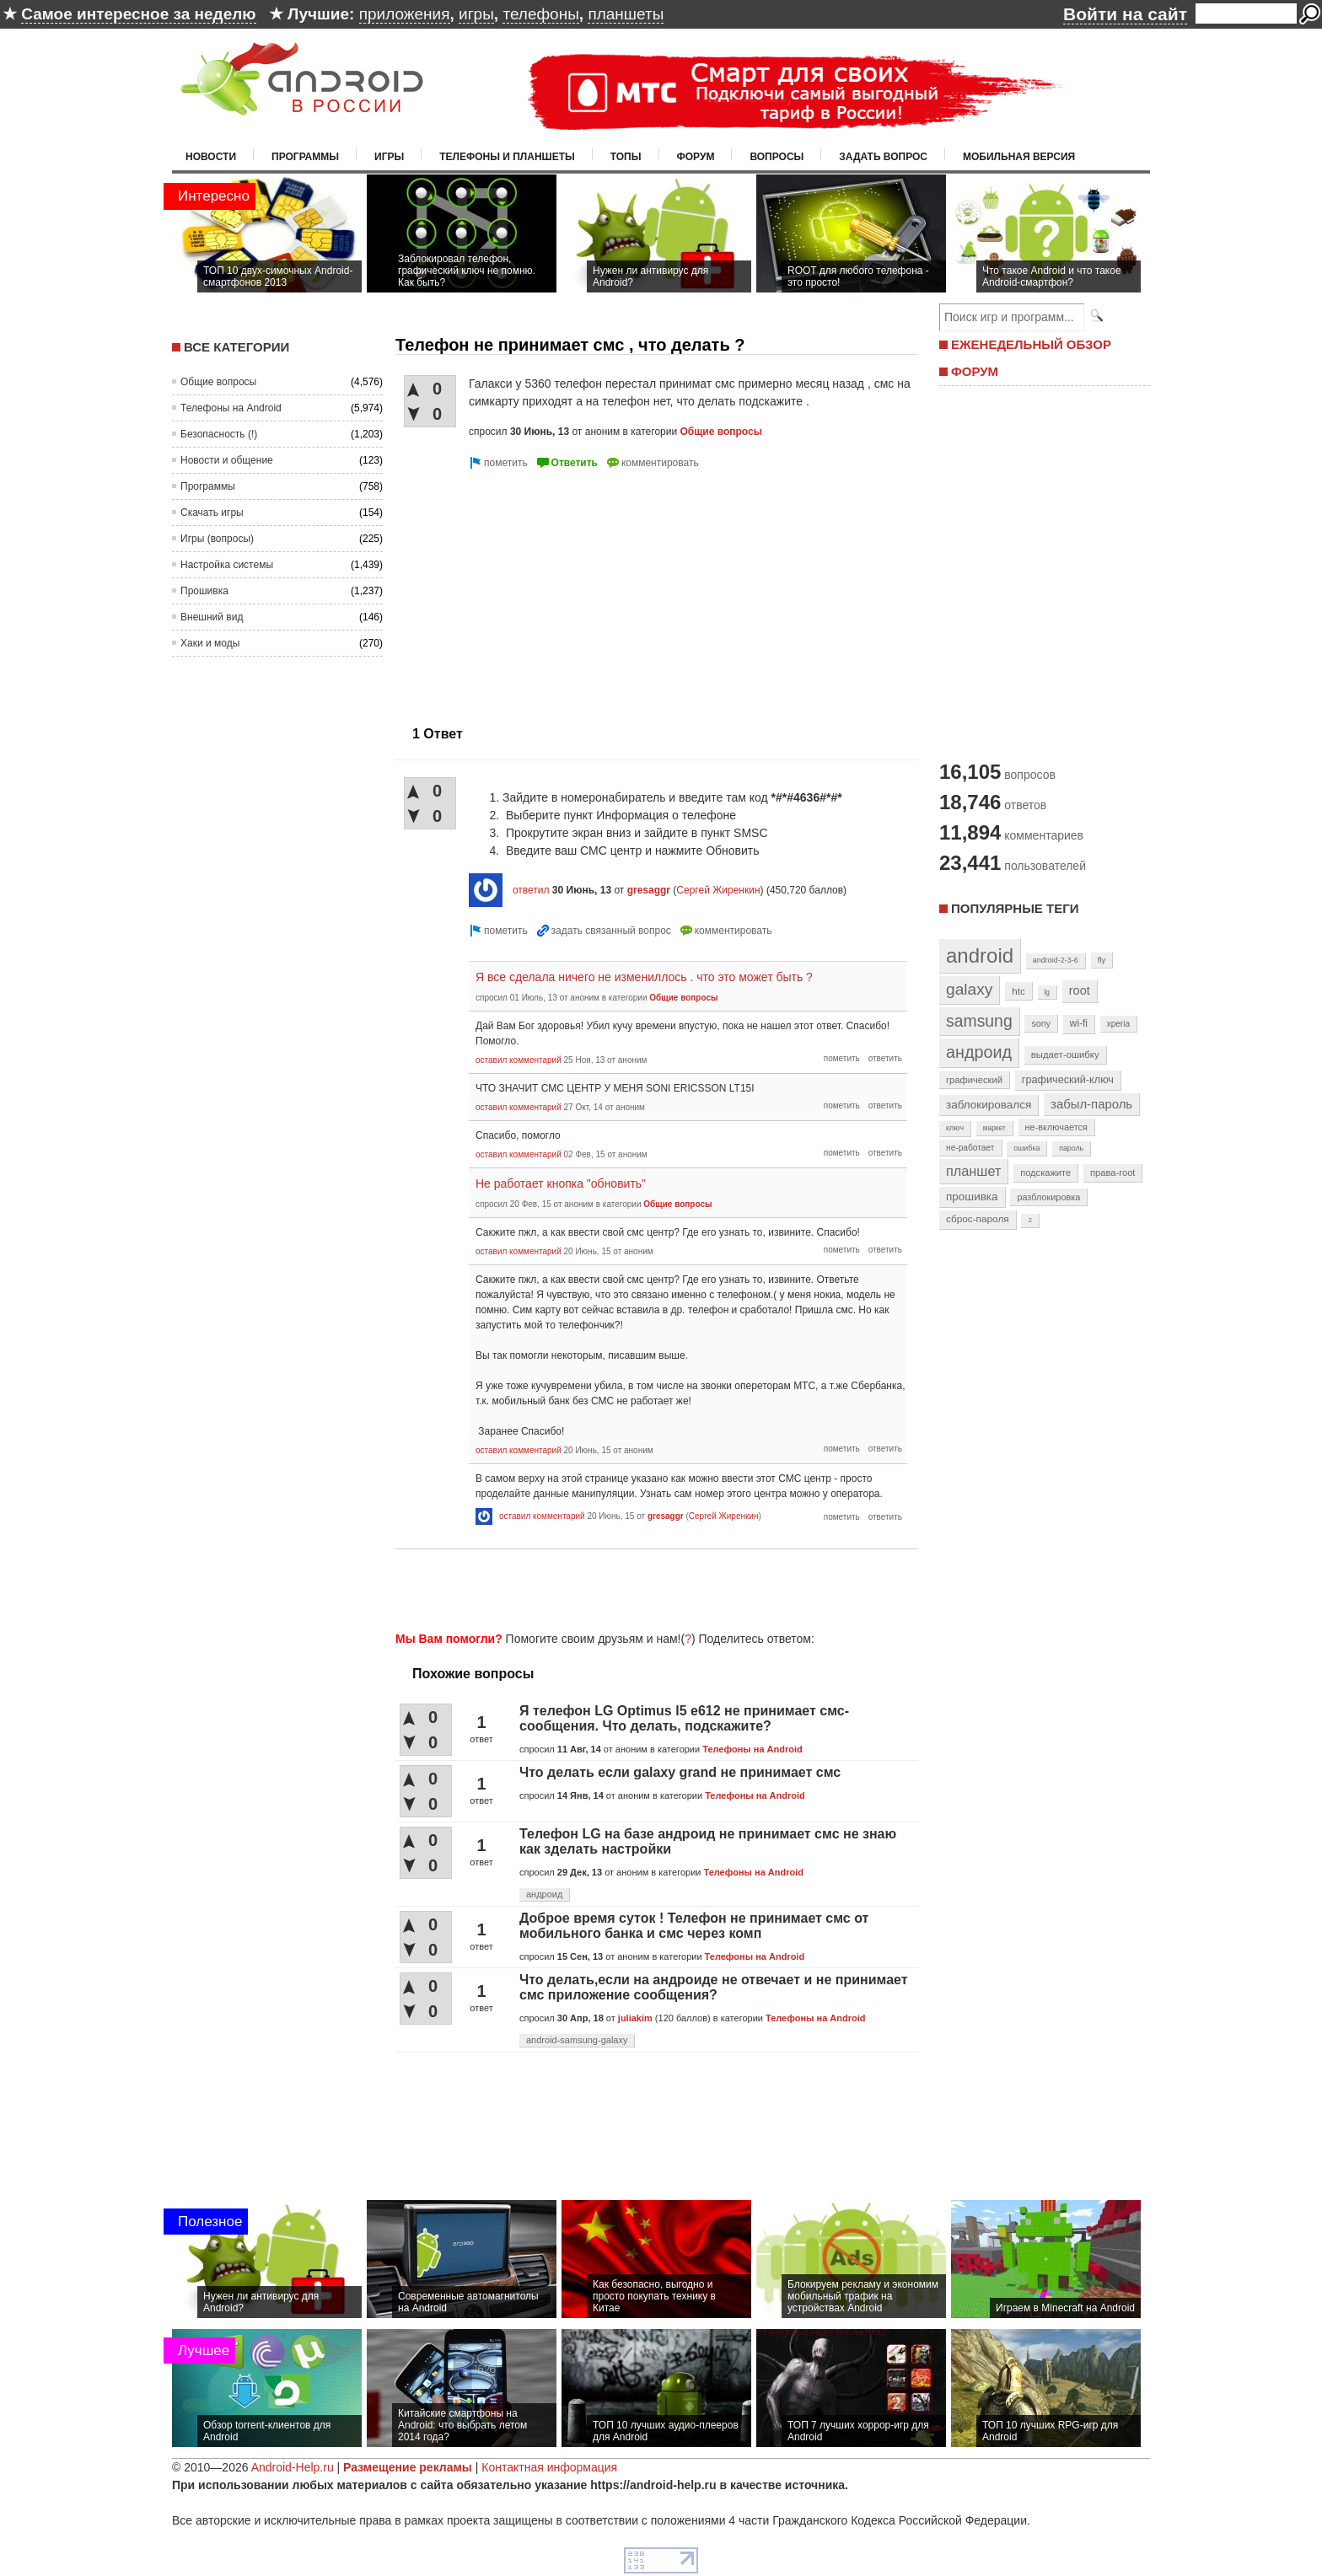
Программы (305, 157)
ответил (531, 890)
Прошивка (204, 591)
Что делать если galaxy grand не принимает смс (680, 1772)
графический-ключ (1068, 1080)
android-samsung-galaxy (576, 2040)
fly (1102, 959)
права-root (1113, 1172)
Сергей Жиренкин (718, 890)
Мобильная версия (1019, 157)
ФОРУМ (974, 371)
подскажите (1045, 1172)
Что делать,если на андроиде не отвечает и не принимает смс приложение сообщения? (713, 1987)
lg (1047, 992)
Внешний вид (211, 617)
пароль (1071, 1148)
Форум (696, 157)
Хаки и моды (209, 643)
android (979, 955)
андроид (544, 1894)
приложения (404, 14)
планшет (973, 1170)
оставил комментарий (519, 1060)
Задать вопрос (883, 157)
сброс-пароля (977, 1219)
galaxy (969, 989)
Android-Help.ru (292, 2467)
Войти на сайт (1125, 14)
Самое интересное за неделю (138, 14)
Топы (626, 157)
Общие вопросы (218, 382)
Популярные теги (1014, 908)
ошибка (1026, 1148)
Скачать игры (212, 512)
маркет (994, 1128)
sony (1041, 1023)
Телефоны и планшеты (507, 157)
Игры (389, 157)
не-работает (970, 1147)
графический (974, 1080)
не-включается (1056, 1127)
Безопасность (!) (218, 434)
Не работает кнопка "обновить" (561, 1183)
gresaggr (648, 890)
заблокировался (988, 1104)
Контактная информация (549, 2467)
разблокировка (1048, 1197)
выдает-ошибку (1065, 1054)
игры (476, 14)
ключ (955, 1128)
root (1079, 990)
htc (1018, 990)
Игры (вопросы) (217, 539)
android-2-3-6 (1055, 960)
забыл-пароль (1091, 1104)
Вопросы (776, 157)
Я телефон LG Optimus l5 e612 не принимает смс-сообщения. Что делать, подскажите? (684, 1718)
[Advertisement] (537, 591)
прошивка (972, 1196)
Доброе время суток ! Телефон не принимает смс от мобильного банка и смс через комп (693, 1925)
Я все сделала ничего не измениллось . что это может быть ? (644, 977)
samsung (979, 1021)
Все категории (236, 347)
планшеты (626, 14)
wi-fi (1079, 1023)
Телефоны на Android (231, 408)
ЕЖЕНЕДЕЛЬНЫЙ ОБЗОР (1031, 344)
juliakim (635, 2018)
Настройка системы (226, 565)
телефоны (540, 14)
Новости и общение (226, 460)
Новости (210, 157)
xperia (1118, 1023)
